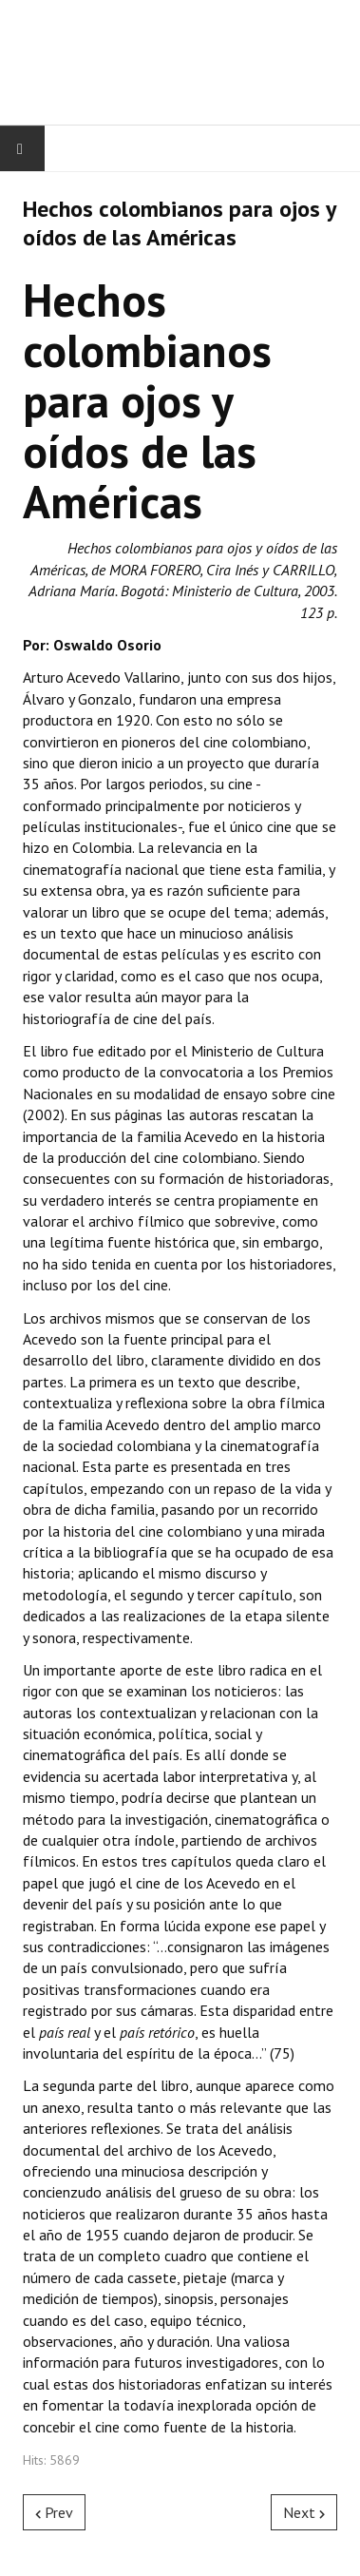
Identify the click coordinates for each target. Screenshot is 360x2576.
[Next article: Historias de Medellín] (304, 2512)
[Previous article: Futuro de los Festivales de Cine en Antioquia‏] (54, 2512)
